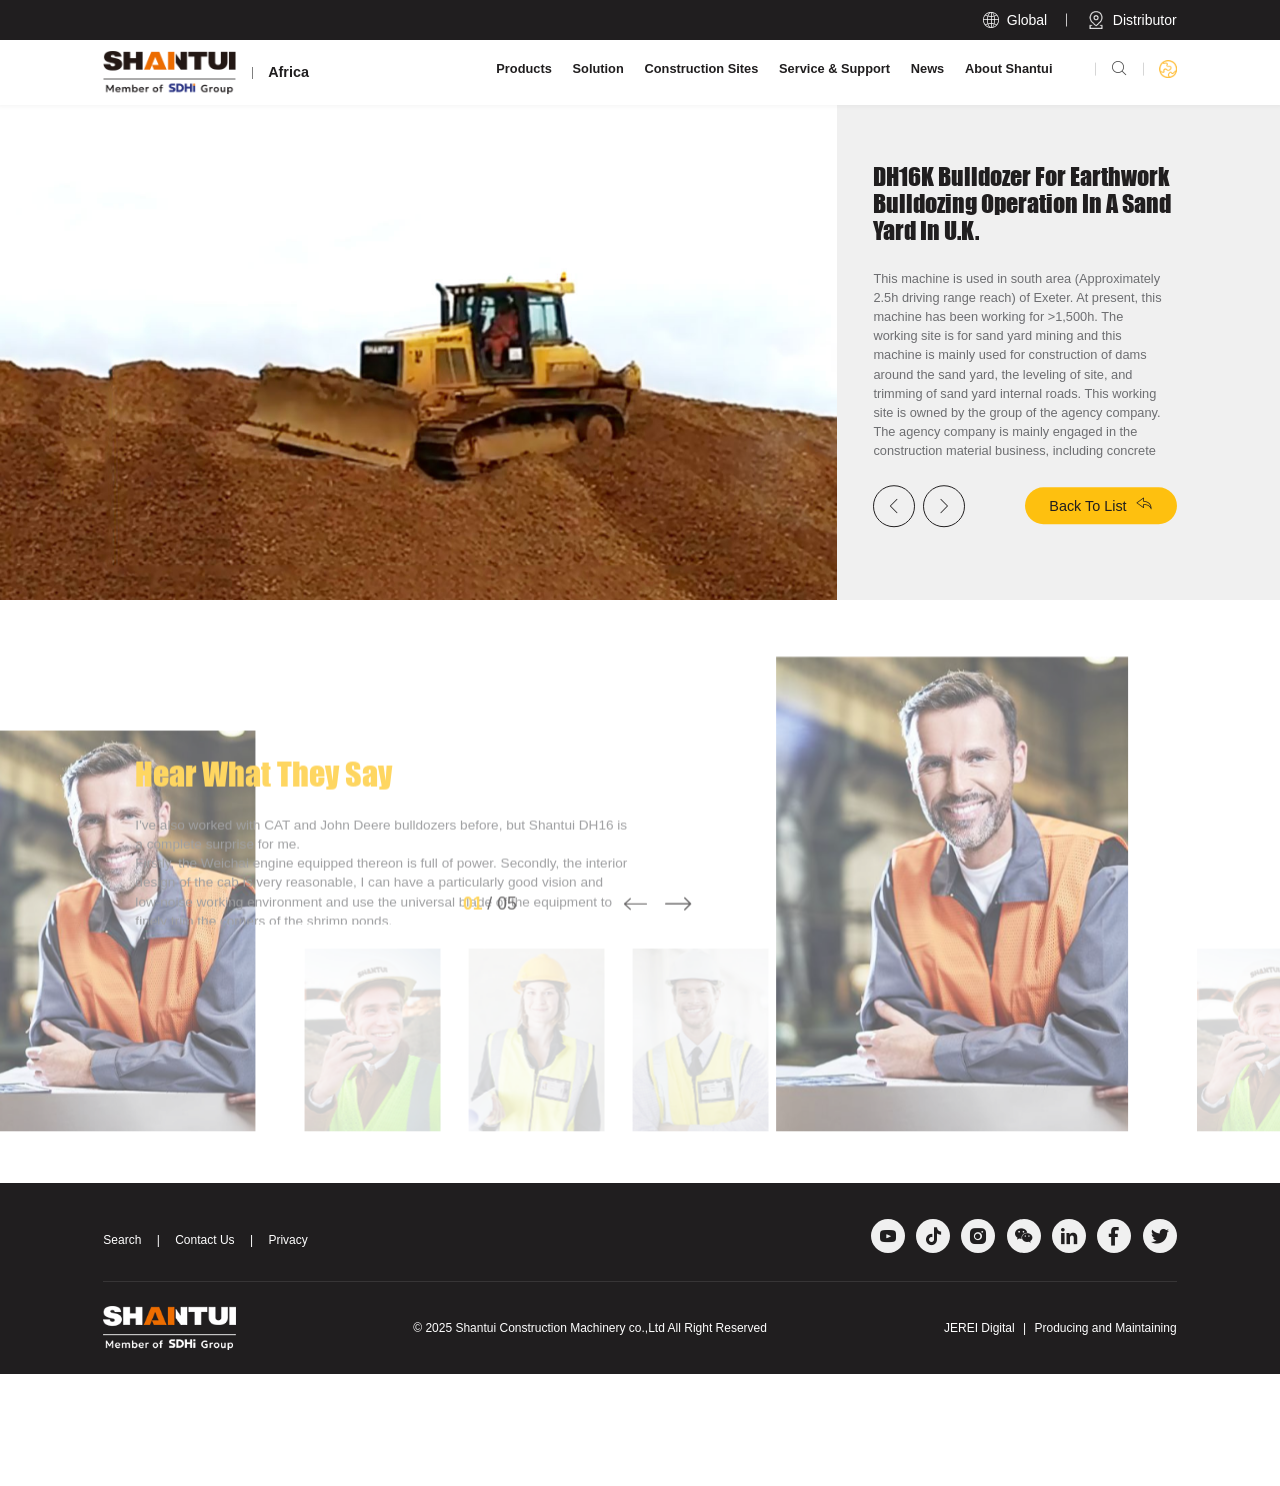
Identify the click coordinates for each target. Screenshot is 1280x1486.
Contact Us (204, 1353)
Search (122, 1353)
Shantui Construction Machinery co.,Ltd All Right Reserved (611, 1440)
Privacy (287, 1353)
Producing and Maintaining (1106, 1440)
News (927, 68)
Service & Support (834, 68)
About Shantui (1008, 68)
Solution (598, 68)
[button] (635, 1049)
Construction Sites (702, 68)
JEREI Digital (979, 1440)
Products (523, 68)
